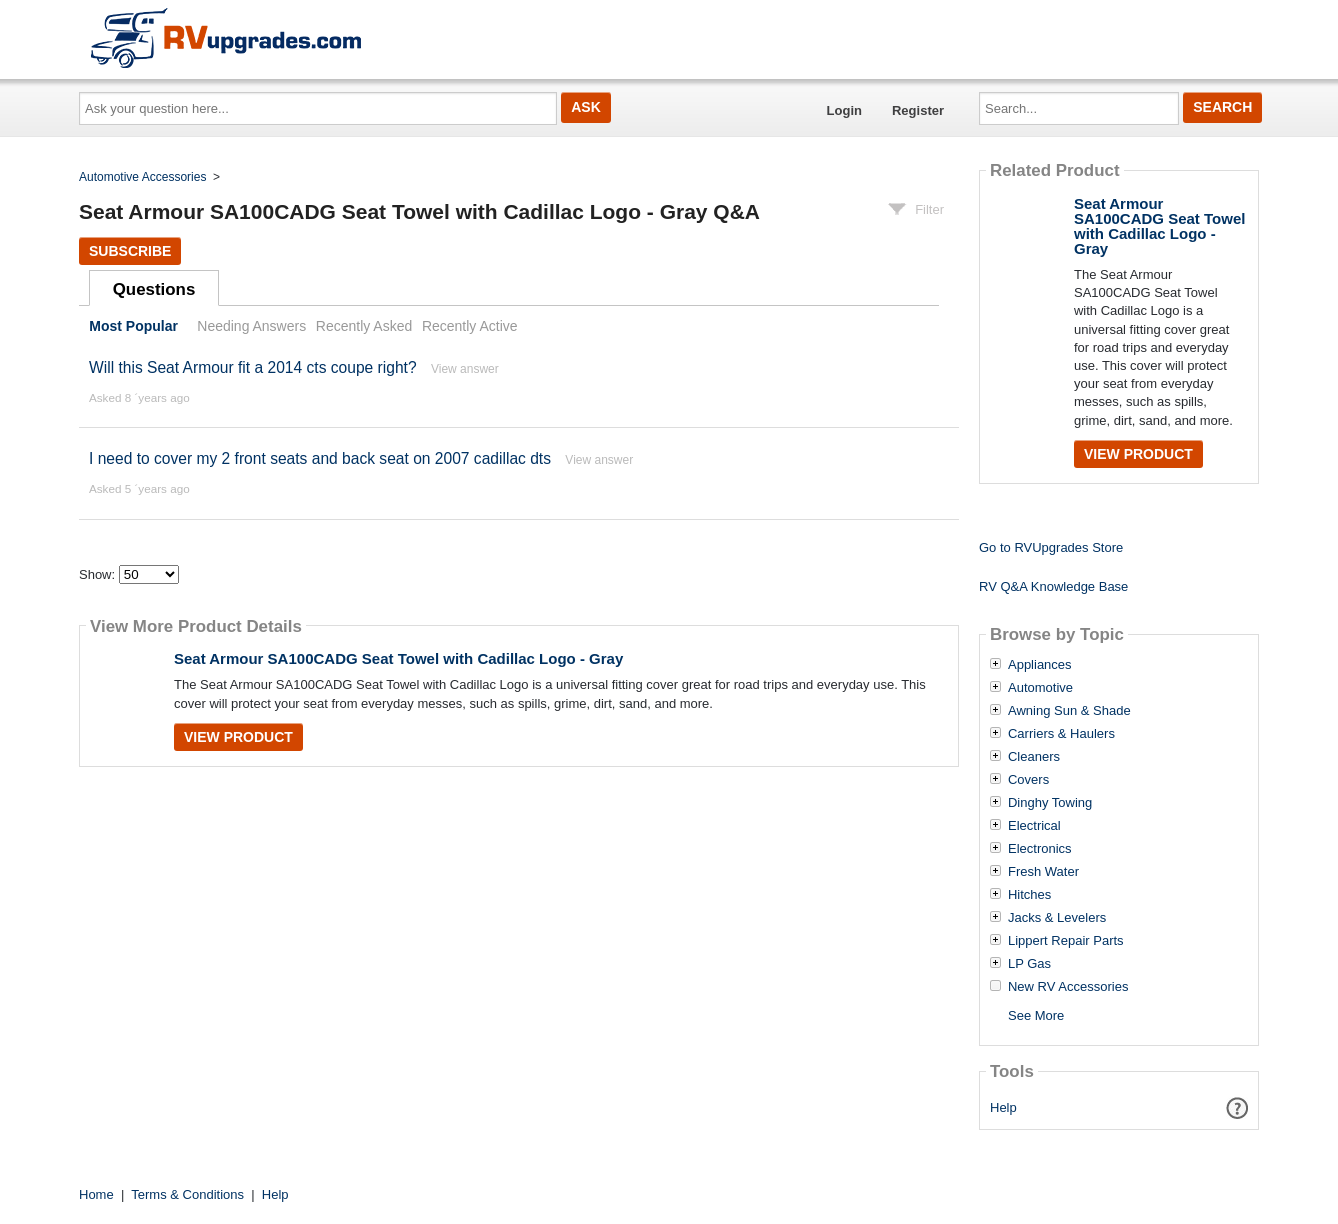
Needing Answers (251, 326)
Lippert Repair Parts (1066, 941)
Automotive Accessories (142, 177)
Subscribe (130, 251)
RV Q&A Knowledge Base (1053, 586)
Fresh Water (1043, 872)
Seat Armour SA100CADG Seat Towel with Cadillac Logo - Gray (398, 658)
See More (1036, 1015)
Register (918, 110)
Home (96, 1194)
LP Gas (1029, 964)
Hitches (1029, 895)
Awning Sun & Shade (1069, 711)
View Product (238, 737)
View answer (465, 369)
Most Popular (133, 326)
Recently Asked (364, 326)
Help (1003, 1107)
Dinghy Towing (1050, 803)
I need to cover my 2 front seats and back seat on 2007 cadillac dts (320, 458)
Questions (154, 289)
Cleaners (1034, 757)
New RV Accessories (1068, 987)
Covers (1028, 780)
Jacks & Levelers (1057, 918)
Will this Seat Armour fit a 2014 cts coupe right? (253, 367)
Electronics (1040, 849)
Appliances (1040, 665)
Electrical (1034, 826)
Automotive (1040, 688)
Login (844, 110)
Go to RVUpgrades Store (1051, 547)
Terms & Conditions (187, 1194)
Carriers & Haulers (1061, 734)
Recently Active (470, 326)
